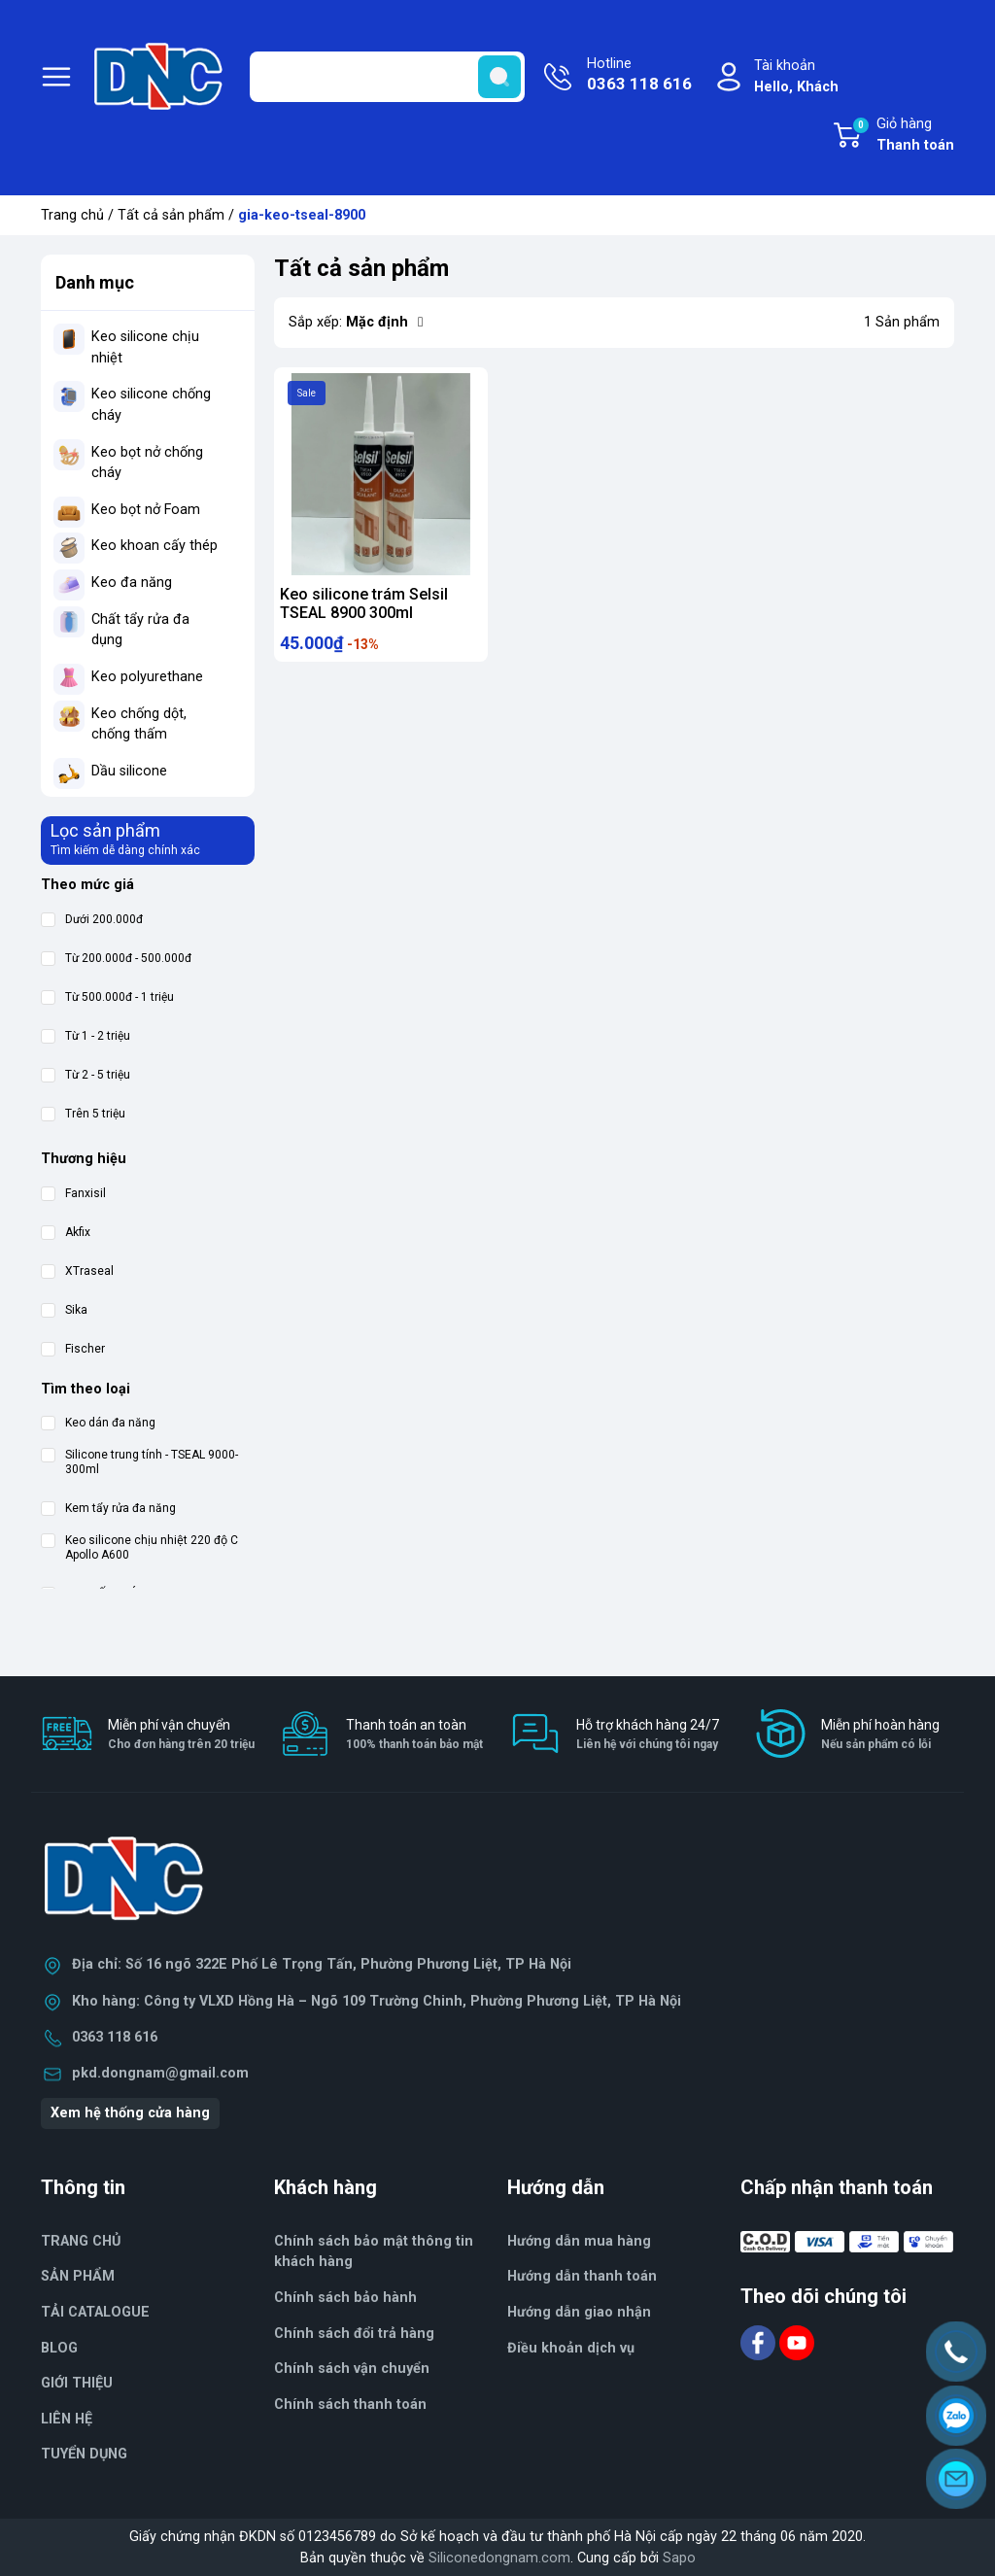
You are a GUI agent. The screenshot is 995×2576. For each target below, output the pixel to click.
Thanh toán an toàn (414, 1735)
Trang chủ (72, 215)
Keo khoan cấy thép (154, 545)
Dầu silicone (129, 771)
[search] (499, 76)
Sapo (679, 2558)
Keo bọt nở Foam (145, 509)
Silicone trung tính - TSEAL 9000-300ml (139, 1462)
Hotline (639, 75)
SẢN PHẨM (78, 2276)
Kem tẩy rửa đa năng (108, 1508)
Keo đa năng (131, 582)
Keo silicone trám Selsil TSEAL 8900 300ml (364, 603)
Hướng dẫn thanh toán (582, 2276)
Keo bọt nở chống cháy (147, 463)
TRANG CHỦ (80, 2241)
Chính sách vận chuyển (351, 2368)
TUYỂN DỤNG (84, 2454)
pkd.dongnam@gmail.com (160, 2073)
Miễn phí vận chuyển (181, 1735)
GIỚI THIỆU (77, 2383)
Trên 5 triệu (83, 1114)
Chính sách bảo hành (345, 2297)
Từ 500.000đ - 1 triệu (107, 997)
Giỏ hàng (902, 136)
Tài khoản (796, 77)
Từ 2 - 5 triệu (85, 1075)
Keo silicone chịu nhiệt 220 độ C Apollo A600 (139, 1547)
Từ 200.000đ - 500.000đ (116, 958)
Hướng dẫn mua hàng (579, 2241)
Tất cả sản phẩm (171, 215)
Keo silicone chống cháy (151, 405)
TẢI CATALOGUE (95, 2312)
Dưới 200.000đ (92, 919)
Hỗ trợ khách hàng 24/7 (647, 1735)
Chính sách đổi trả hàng (354, 2333)
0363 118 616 (114, 2037)
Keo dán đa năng (98, 1423)
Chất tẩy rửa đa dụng (140, 630)
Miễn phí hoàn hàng (880, 1735)
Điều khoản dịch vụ (571, 2348)
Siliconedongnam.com (499, 2558)
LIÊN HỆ (66, 2419)
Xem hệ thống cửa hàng (130, 2113)
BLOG (59, 2348)
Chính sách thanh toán (350, 2404)
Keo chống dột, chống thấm (139, 724)
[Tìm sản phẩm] (387, 77)
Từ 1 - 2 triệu (85, 1036)
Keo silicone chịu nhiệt (145, 347)
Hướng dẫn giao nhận (579, 2312)
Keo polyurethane (147, 677)
